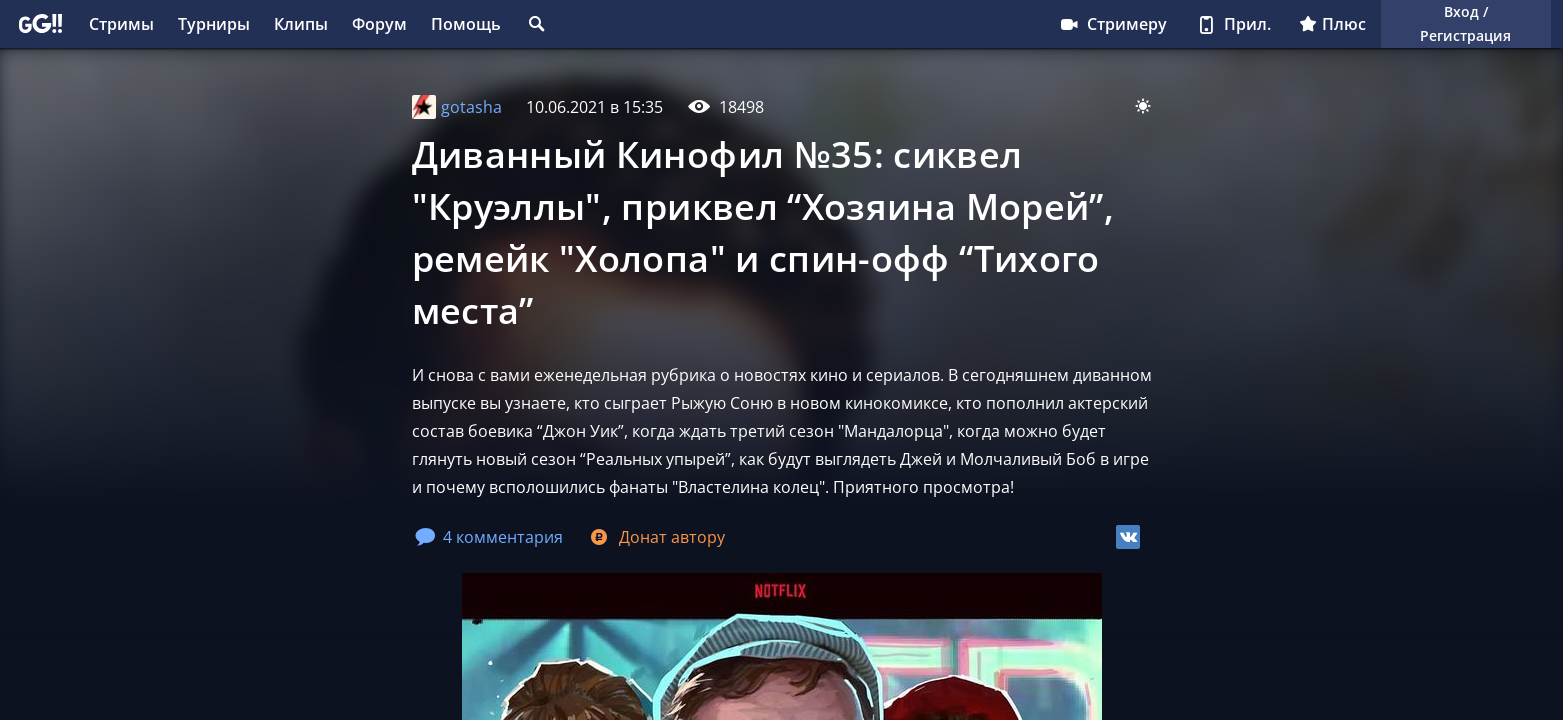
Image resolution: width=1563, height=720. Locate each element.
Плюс (1332, 24)
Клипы (301, 24)
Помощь (466, 24)
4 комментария (489, 537)
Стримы (121, 24)
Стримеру (1112, 24)
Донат (656, 537)
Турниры (214, 24)
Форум (379, 24)
